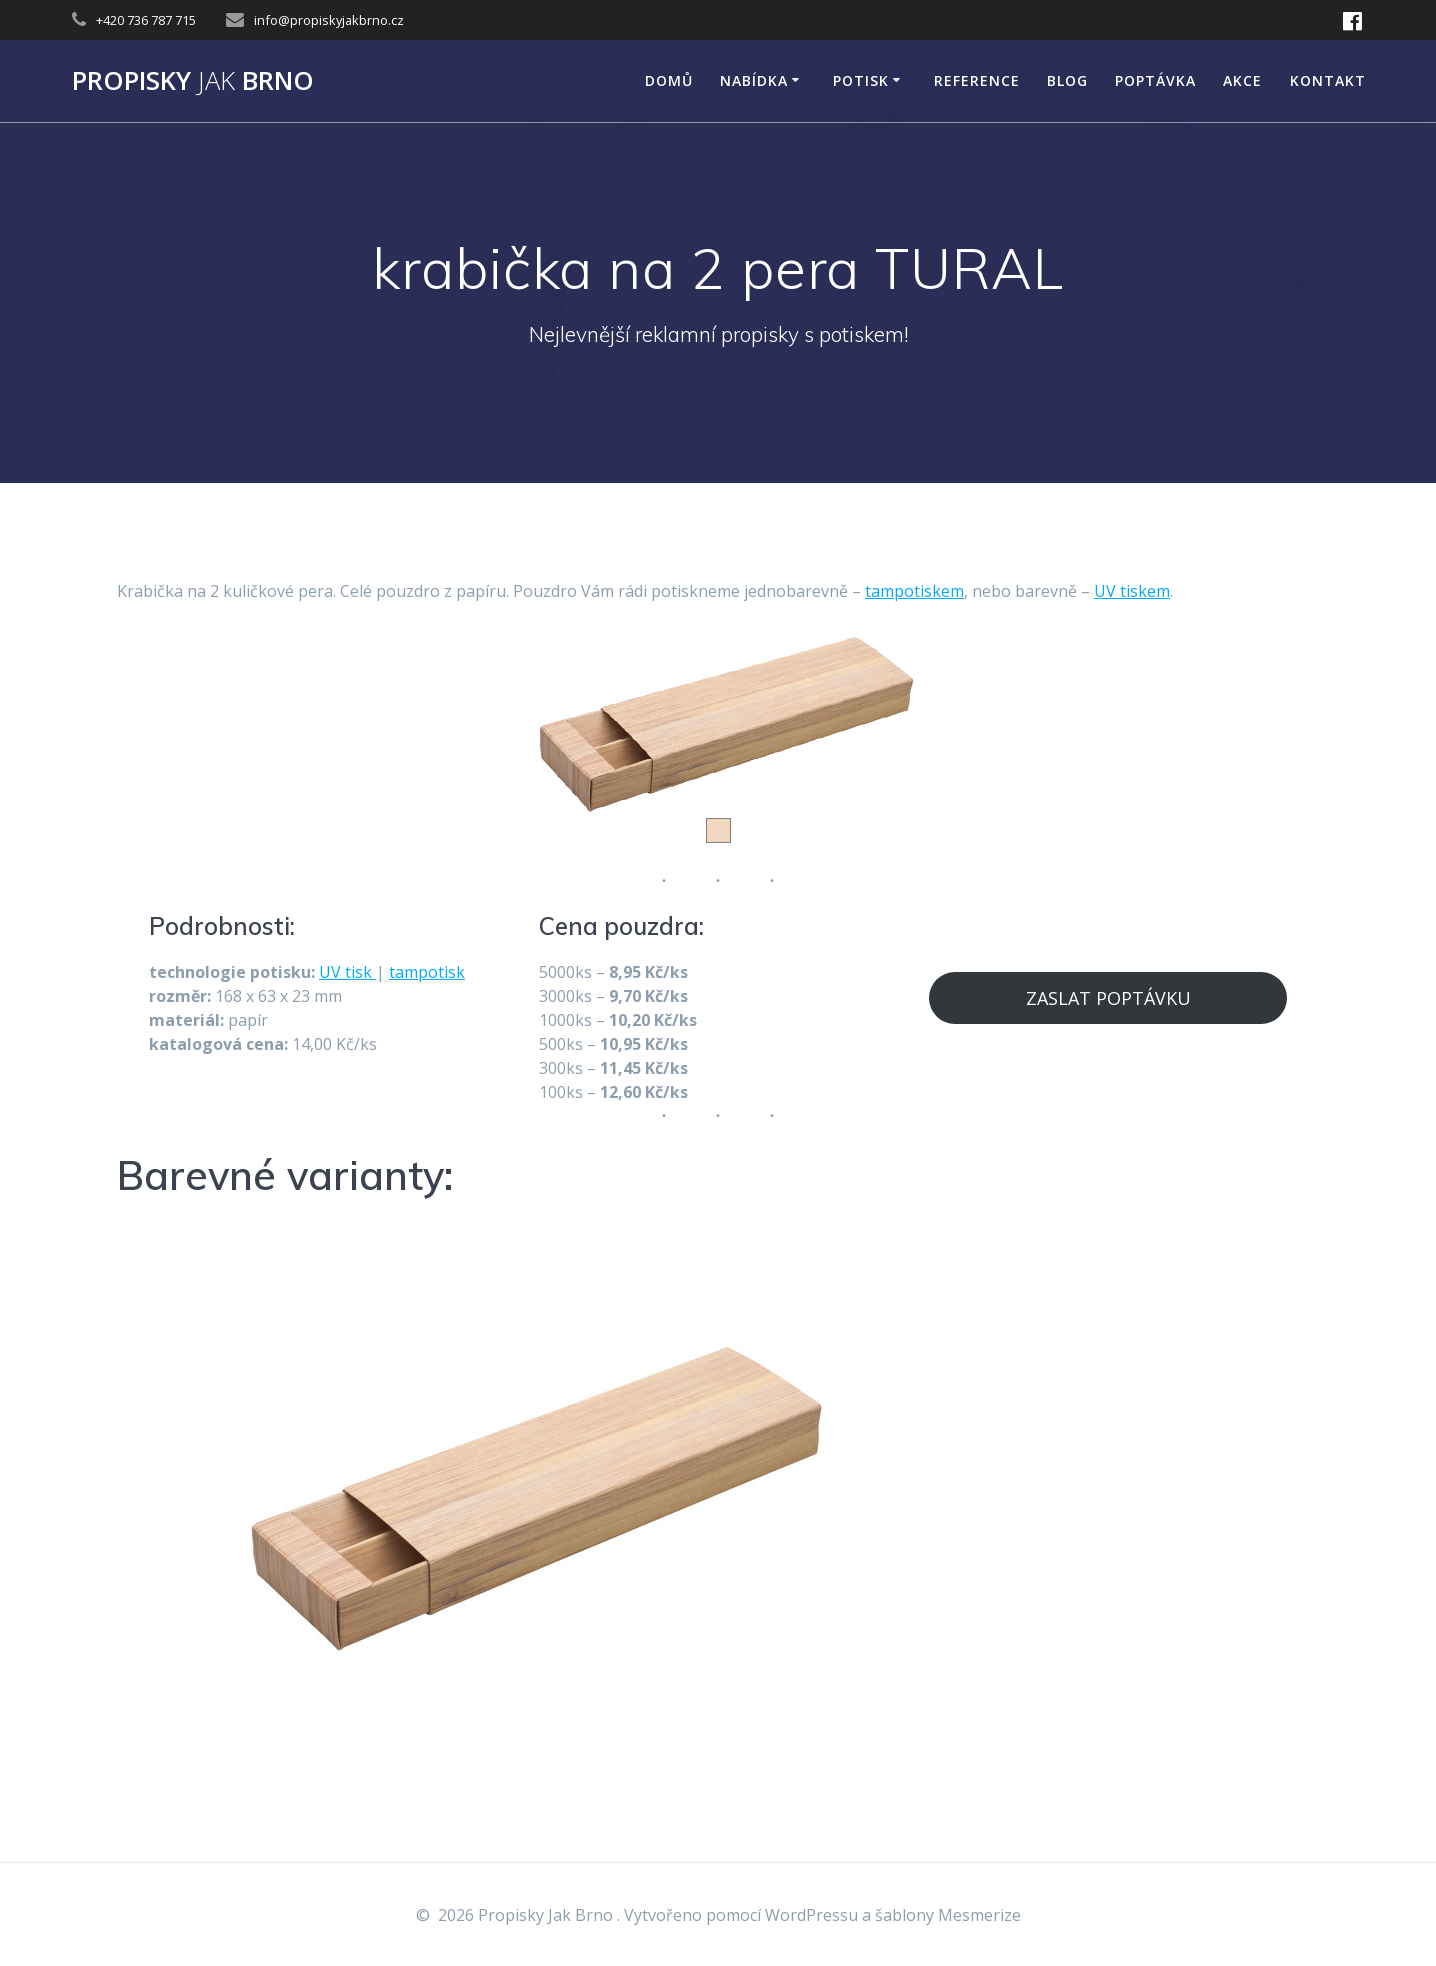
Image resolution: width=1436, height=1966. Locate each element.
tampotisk (427, 972)
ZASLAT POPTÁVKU (1108, 998)
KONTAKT (1328, 80)
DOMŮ (669, 80)
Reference (977, 80)
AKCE (1242, 80)
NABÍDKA (754, 80)
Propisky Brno (193, 81)
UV (332, 972)
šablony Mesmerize (948, 1915)
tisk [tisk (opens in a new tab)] (360, 972)
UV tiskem (1132, 591)
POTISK (861, 80)
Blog (1067, 80)
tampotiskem (914, 591)
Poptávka (1155, 80)
